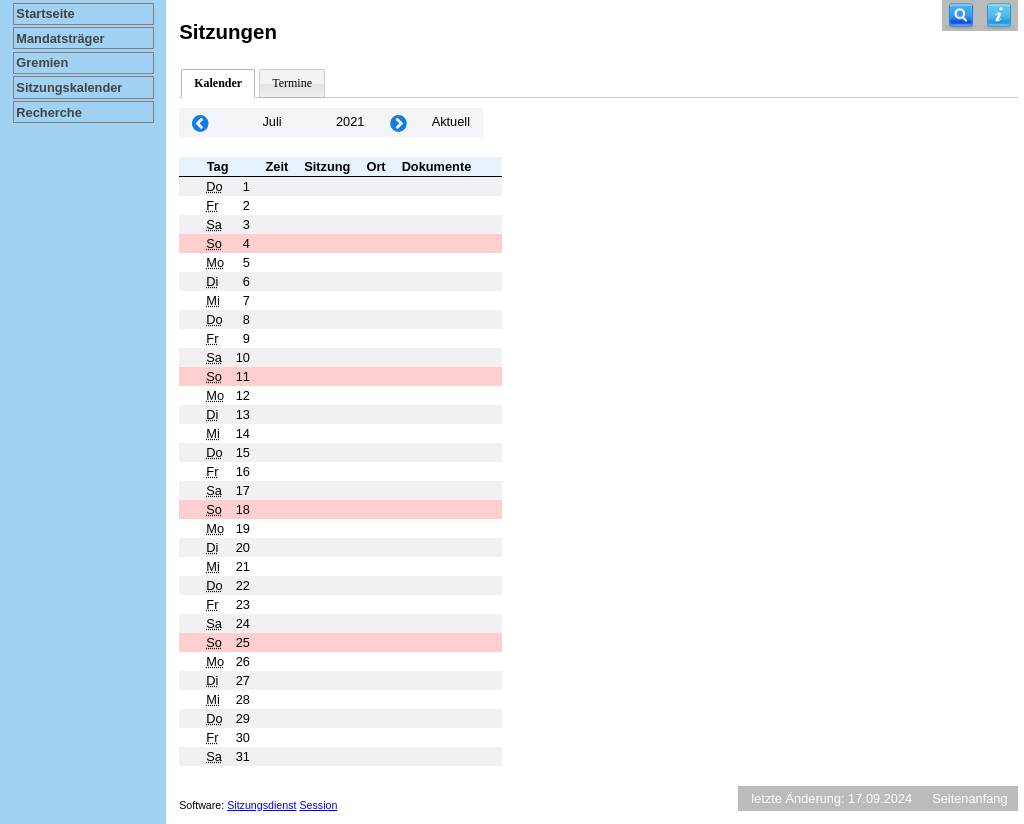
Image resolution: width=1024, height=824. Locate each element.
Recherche (48, 112)
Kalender (218, 83)
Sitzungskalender (69, 87)
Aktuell (451, 121)
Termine (292, 83)
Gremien (42, 62)
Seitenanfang (969, 798)
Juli (271, 121)
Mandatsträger (60, 38)
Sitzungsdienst (261, 805)
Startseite (45, 13)
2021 (350, 121)
